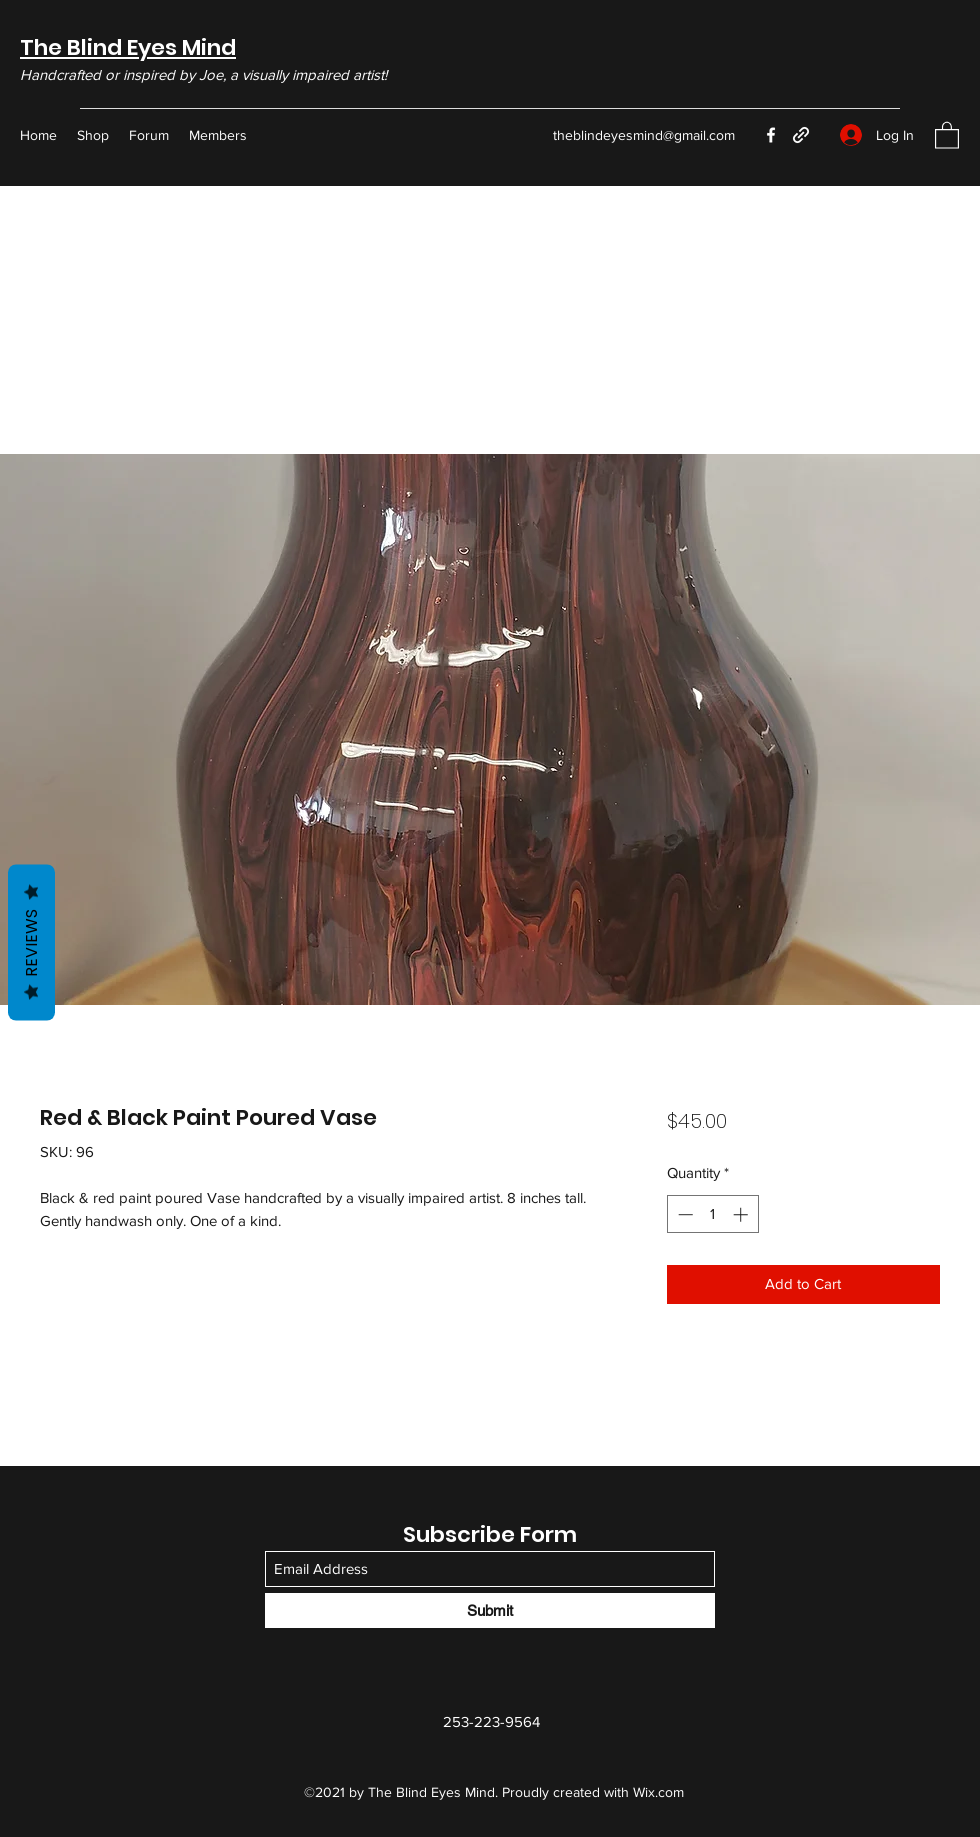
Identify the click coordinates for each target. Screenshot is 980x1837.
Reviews (31, 942)
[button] (947, 134)
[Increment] (742, 1214)
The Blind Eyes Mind (128, 47)
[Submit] (490, 1610)
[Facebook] (771, 135)
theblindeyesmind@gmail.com (644, 135)
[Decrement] (683, 1214)
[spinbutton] (712, 1214)
